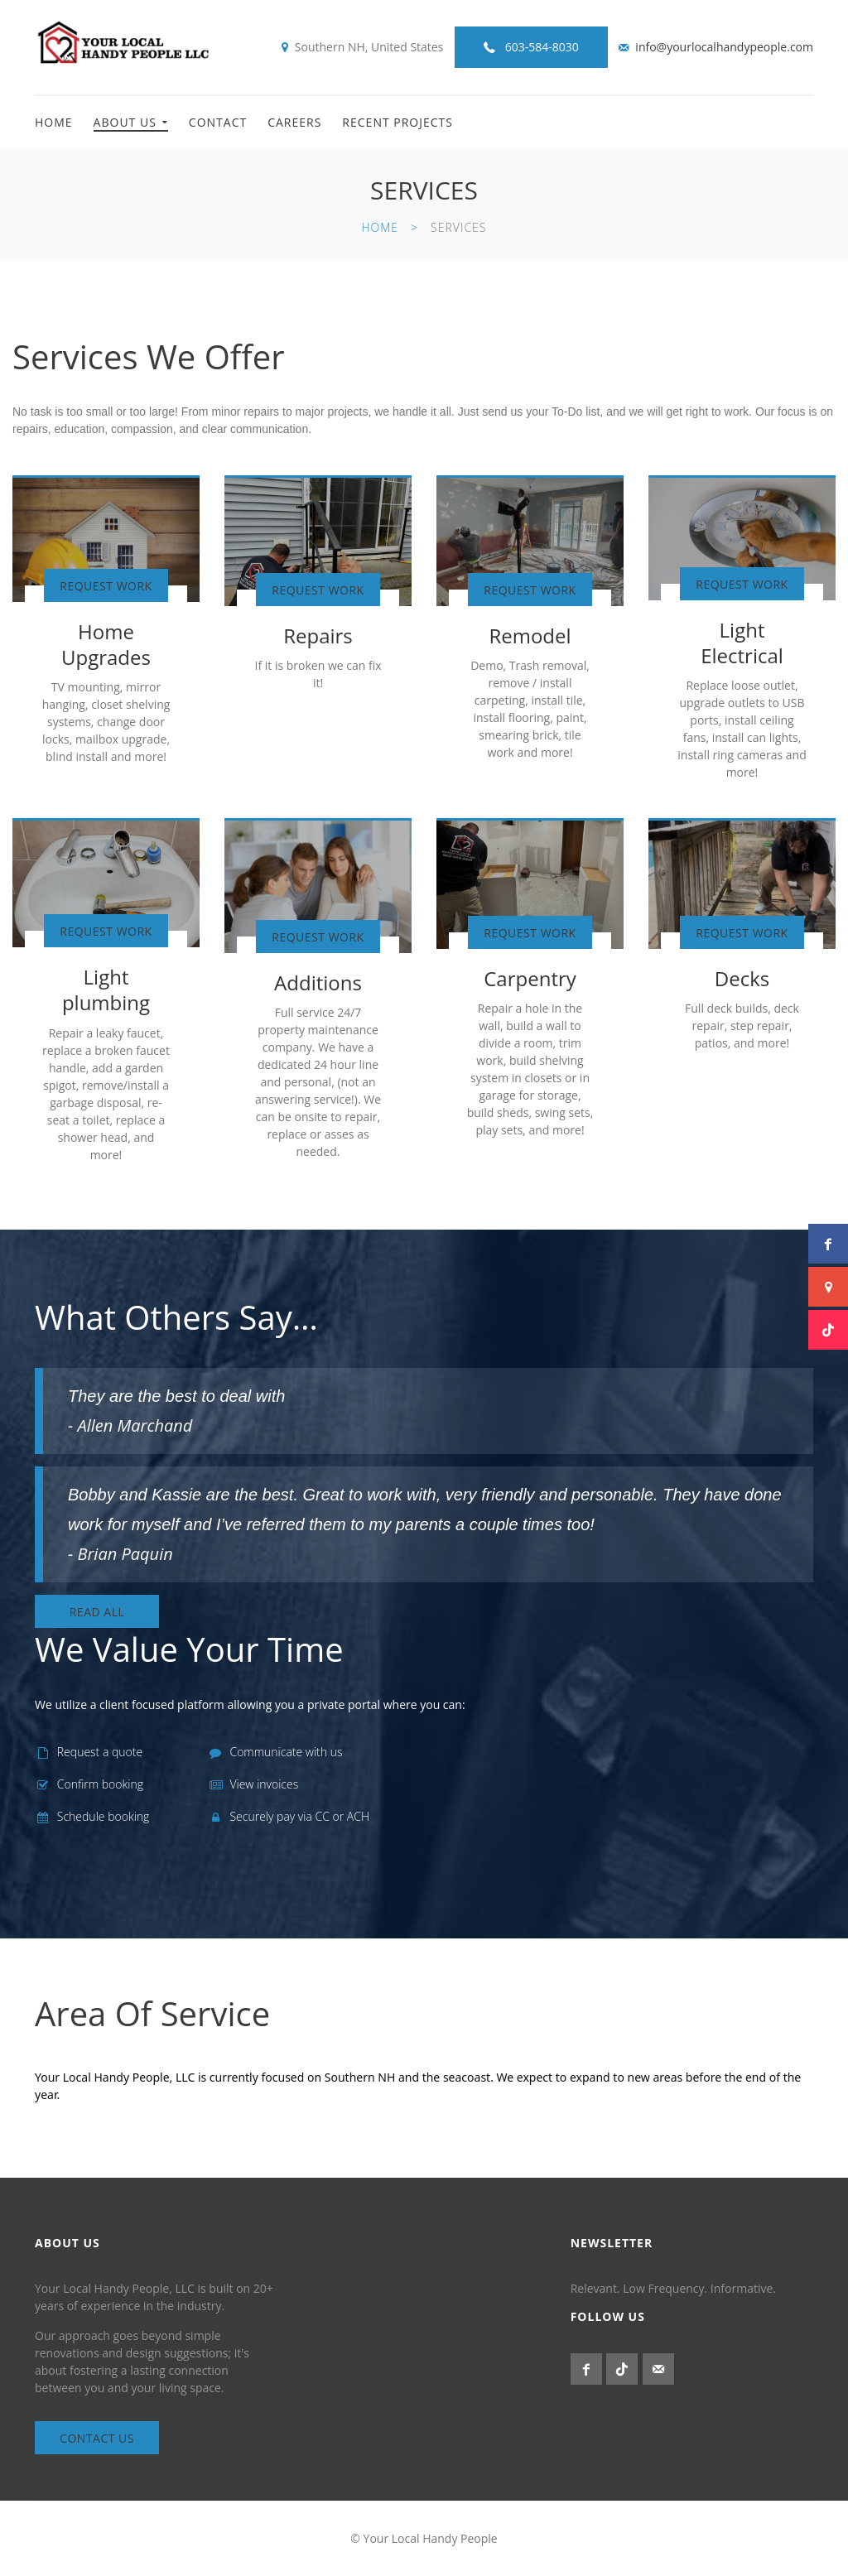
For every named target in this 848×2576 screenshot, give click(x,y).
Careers (294, 122)
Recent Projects (397, 122)
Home (54, 122)
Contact (218, 122)
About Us (125, 122)
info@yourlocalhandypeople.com (724, 47)
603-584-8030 (542, 47)
